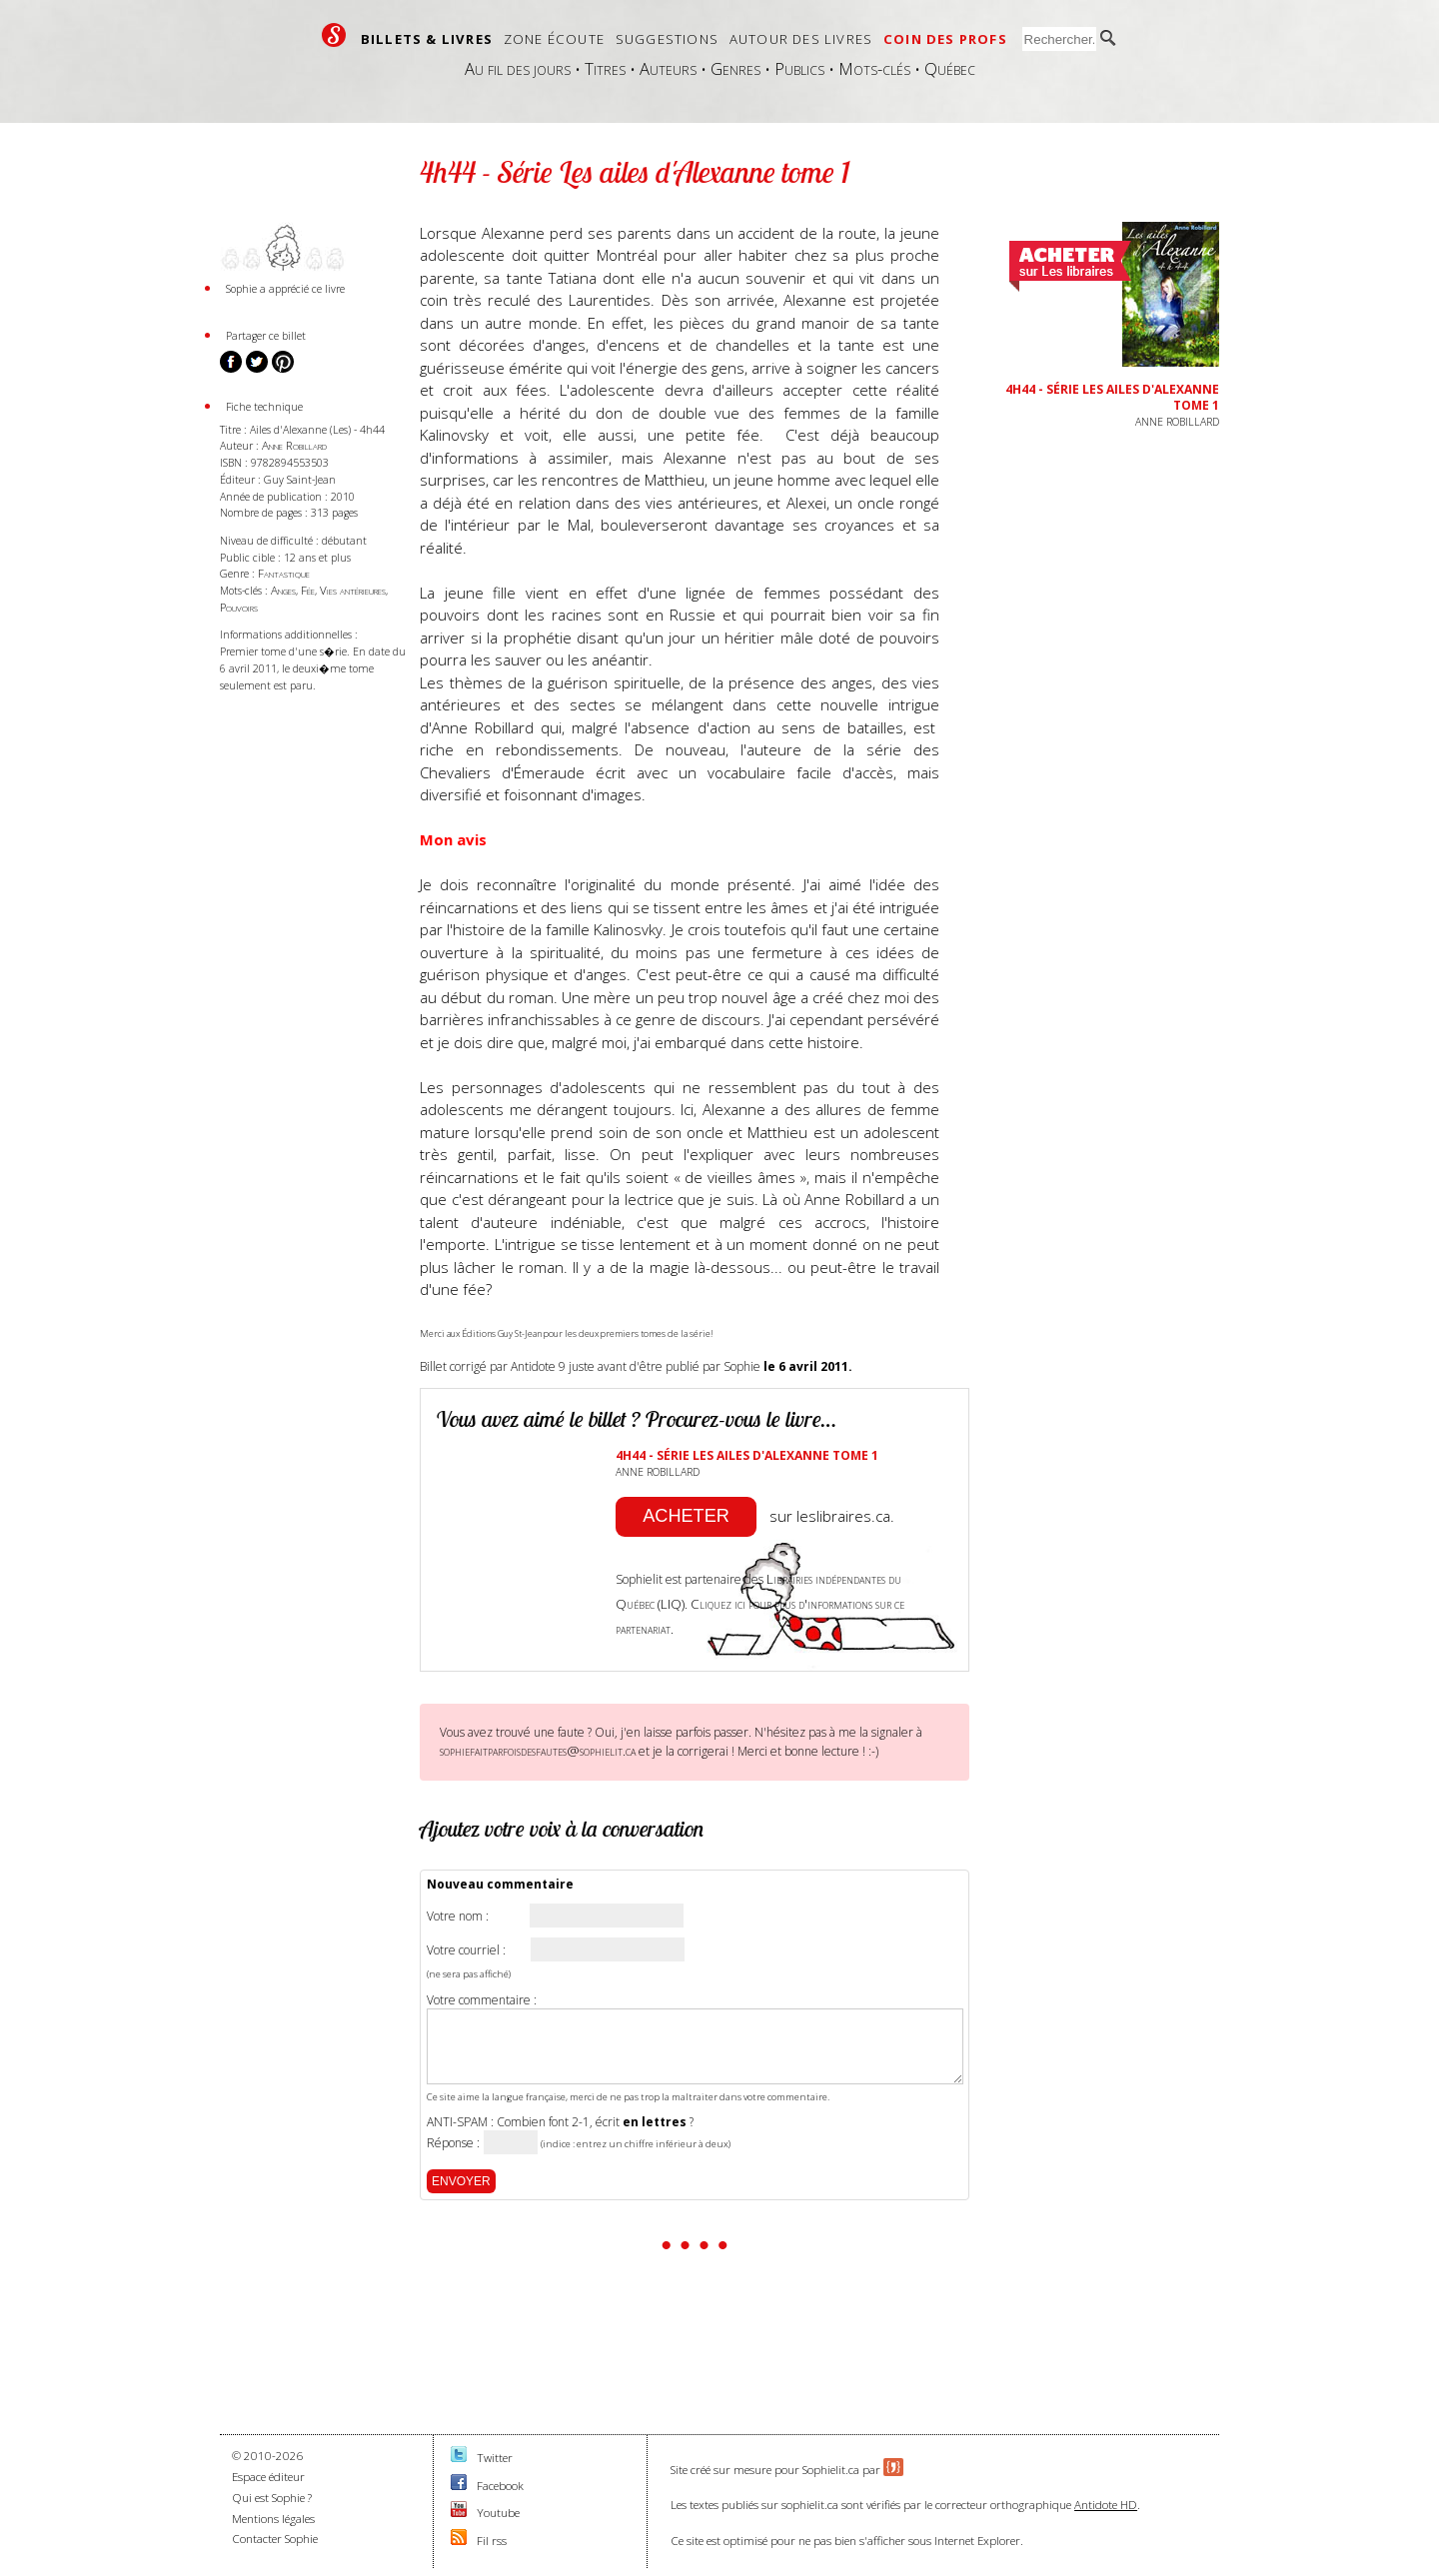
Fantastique (284, 573)
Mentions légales (273, 2518)
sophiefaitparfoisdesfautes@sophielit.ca (538, 1751)
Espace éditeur (268, 2476)
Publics (799, 68)
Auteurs (668, 68)
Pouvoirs (239, 607)
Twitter (495, 2457)
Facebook (500, 2485)
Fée (308, 590)
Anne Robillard (294, 445)
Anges (283, 590)
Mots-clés (874, 68)
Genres (735, 68)
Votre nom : (458, 1917)
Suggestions (667, 39)
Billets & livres (427, 39)
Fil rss (492, 2540)
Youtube (498, 2512)
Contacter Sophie (275, 2538)
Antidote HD (1105, 2504)
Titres (605, 68)
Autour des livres (800, 39)
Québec (949, 68)
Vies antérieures (353, 590)
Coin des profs (945, 39)
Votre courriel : (466, 1950)
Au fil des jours (518, 68)
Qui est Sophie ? (272, 2497)
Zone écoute (554, 39)
